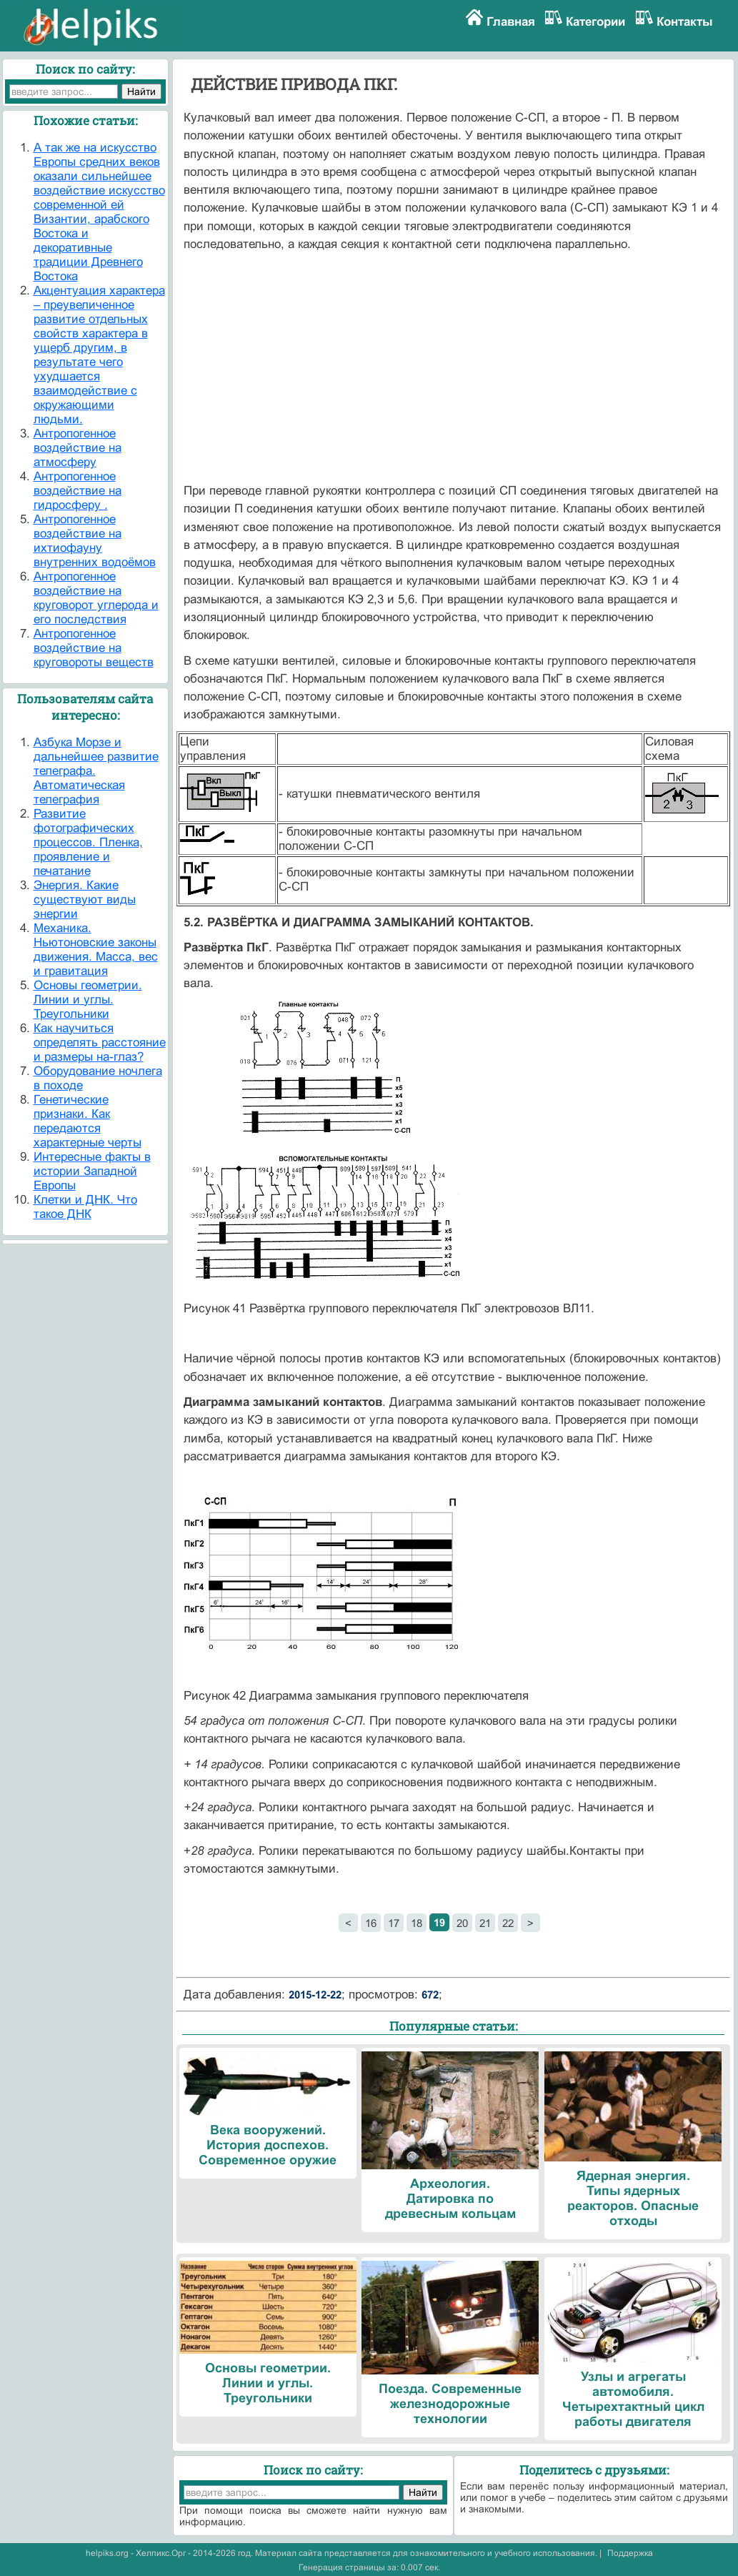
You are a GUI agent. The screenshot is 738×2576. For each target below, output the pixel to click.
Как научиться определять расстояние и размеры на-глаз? (100, 1042)
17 (393, 1923)
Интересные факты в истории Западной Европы (92, 1171)
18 (416, 1923)
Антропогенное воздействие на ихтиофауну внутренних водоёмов (95, 540)
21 (485, 1923)
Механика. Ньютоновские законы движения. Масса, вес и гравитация (96, 949)
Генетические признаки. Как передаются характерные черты (87, 1121)
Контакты (685, 22)
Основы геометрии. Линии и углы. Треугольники (88, 1000)
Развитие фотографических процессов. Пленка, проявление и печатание (88, 842)
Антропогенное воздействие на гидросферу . (77, 491)
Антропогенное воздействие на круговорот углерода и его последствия (96, 598)
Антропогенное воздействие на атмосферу (77, 448)
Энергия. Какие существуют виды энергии (85, 899)
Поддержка (630, 2553)
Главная (511, 22)
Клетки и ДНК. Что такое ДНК (85, 1207)
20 (462, 1923)
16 (371, 1923)
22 (508, 1923)
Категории (595, 22)
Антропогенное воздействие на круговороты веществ (94, 648)
